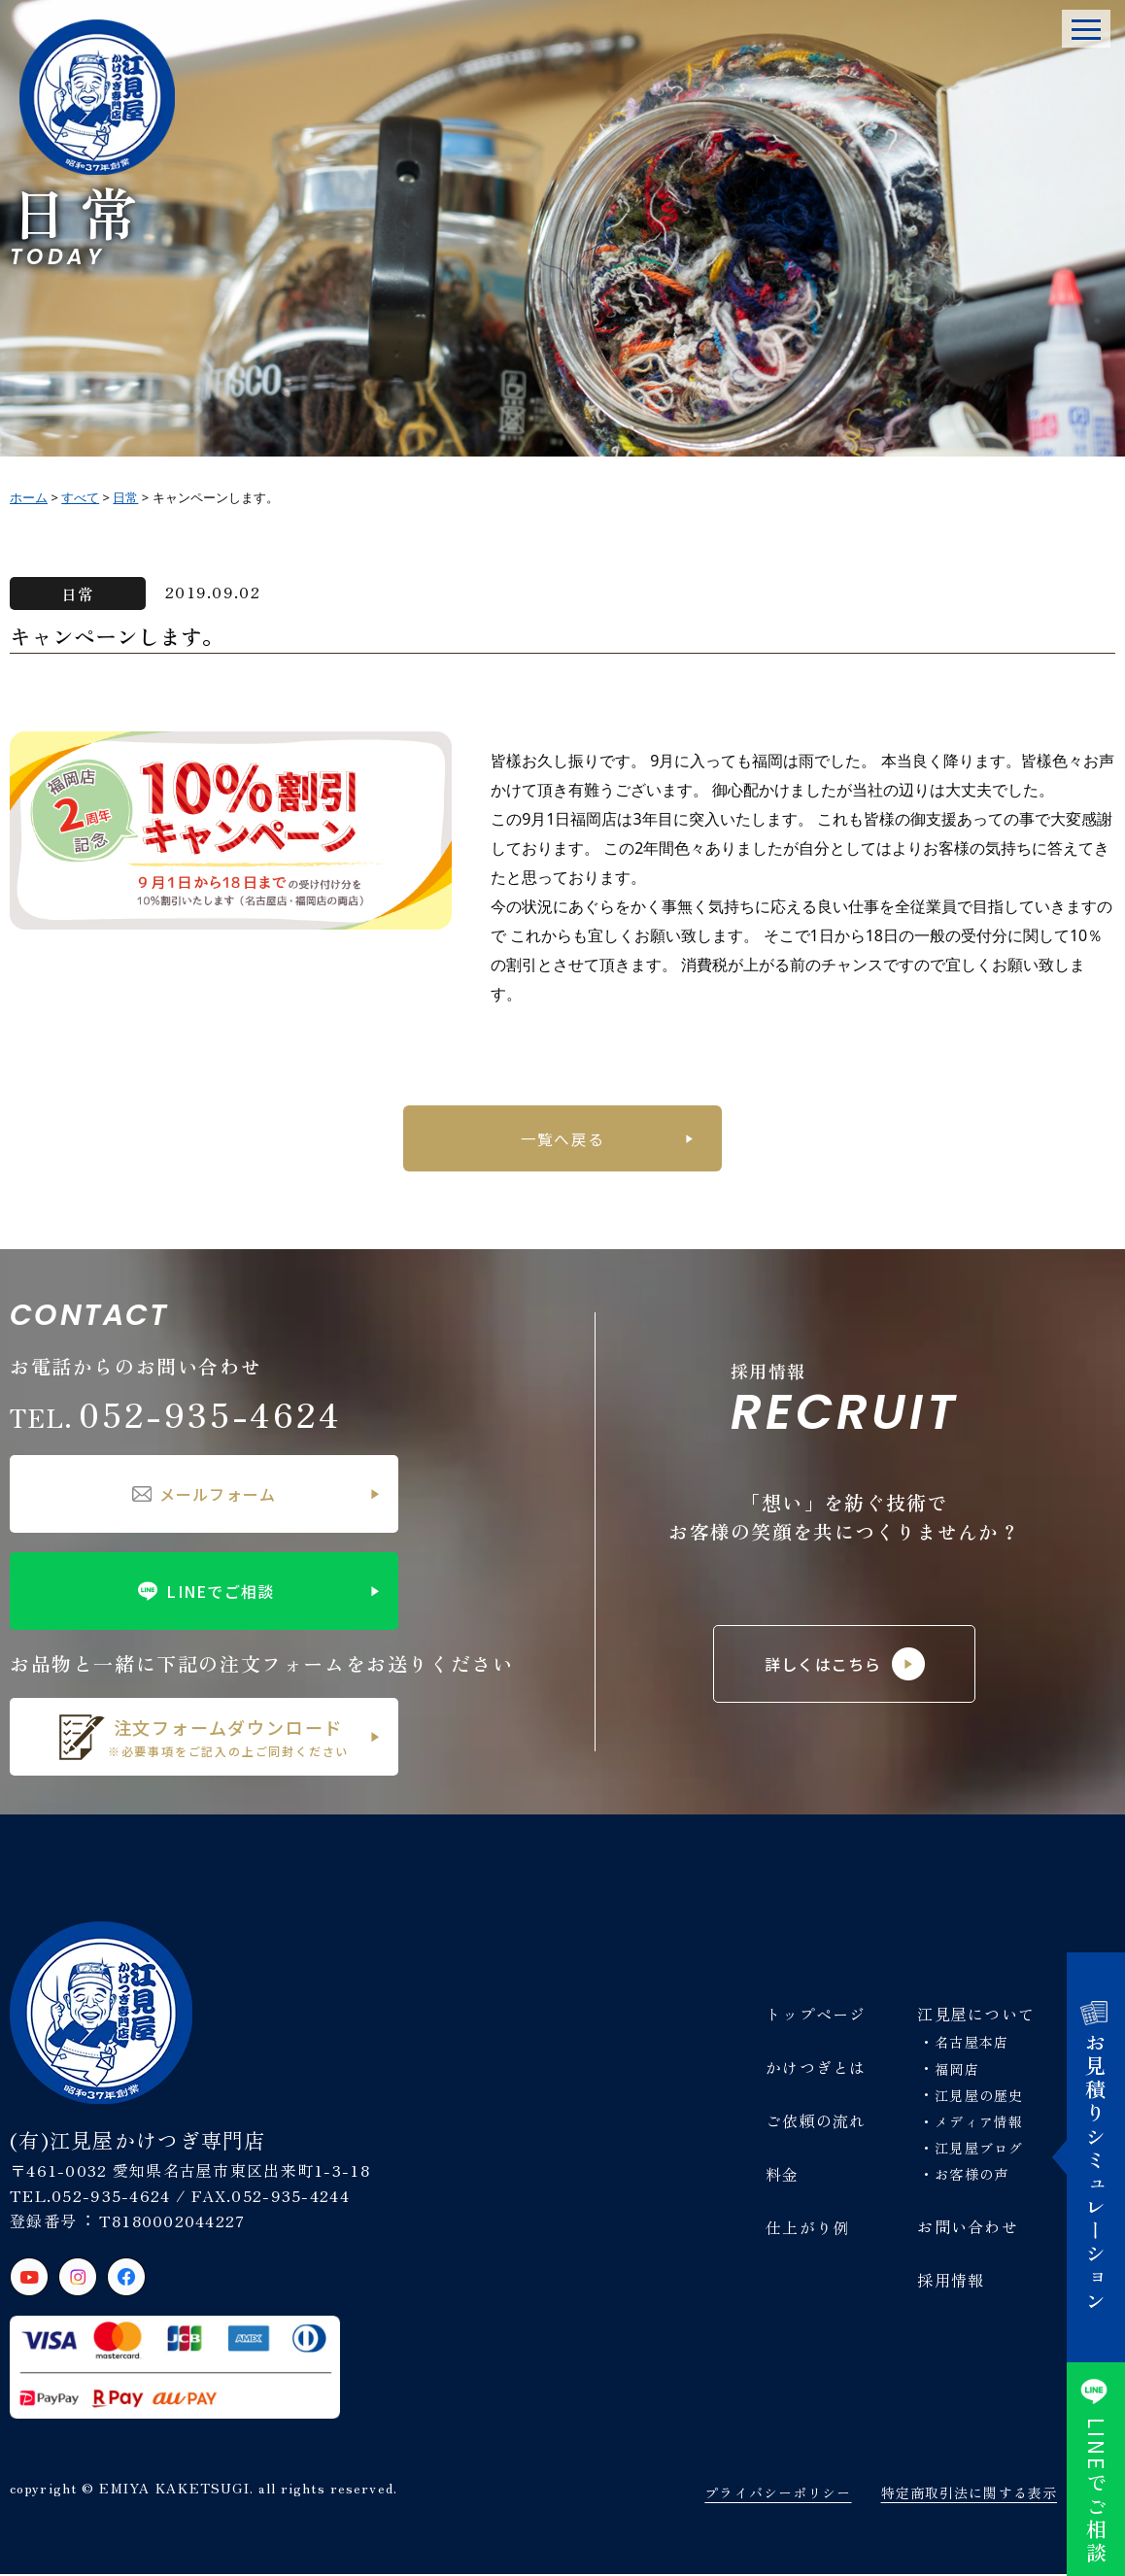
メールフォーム (204, 1496)
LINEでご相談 (203, 1593)
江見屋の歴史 (979, 2097)
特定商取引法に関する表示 (969, 2494)
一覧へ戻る (562, 1138)
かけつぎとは (816, 2069)
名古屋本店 (971, 2043)
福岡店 (956, 2071)
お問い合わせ (967, 2227)
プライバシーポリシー (777, 2494)
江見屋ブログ (979, 2149)
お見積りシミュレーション (1095, 2158)
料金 (783, 2175)
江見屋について (976, 2015)
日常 (78, 593)
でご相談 (1095, 2469)
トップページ (816, 2015)
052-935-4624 (176, 1415)
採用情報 (950, 2280)
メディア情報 (979, 2123)
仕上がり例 (807, 2229)
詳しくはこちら (845, 1665)
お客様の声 (971, 2176)
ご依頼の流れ (816, 2122)
